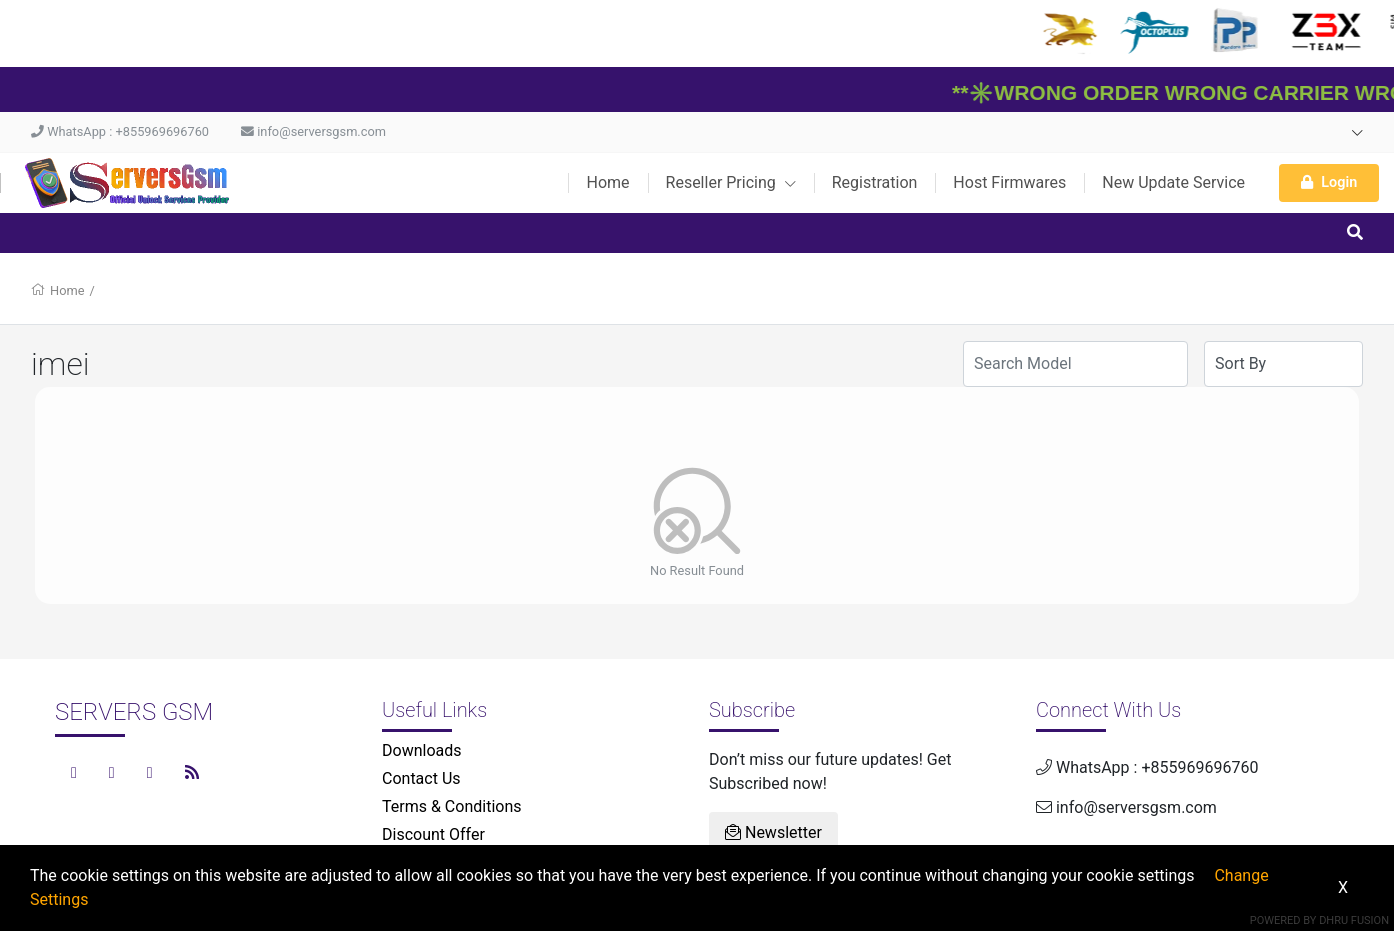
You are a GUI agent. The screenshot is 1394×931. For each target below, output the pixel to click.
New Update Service (1173, 182)
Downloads (421, 750)
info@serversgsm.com (313, 131)
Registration (875, 182)
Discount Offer (433, 834)
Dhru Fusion (1354, 920)
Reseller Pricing (731, 182)
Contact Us (421, 778)
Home (607, 182)
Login (1329, 182)
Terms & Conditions (452, 806)
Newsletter (773, 832)
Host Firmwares (1009, 182)
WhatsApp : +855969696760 (120, 131)
